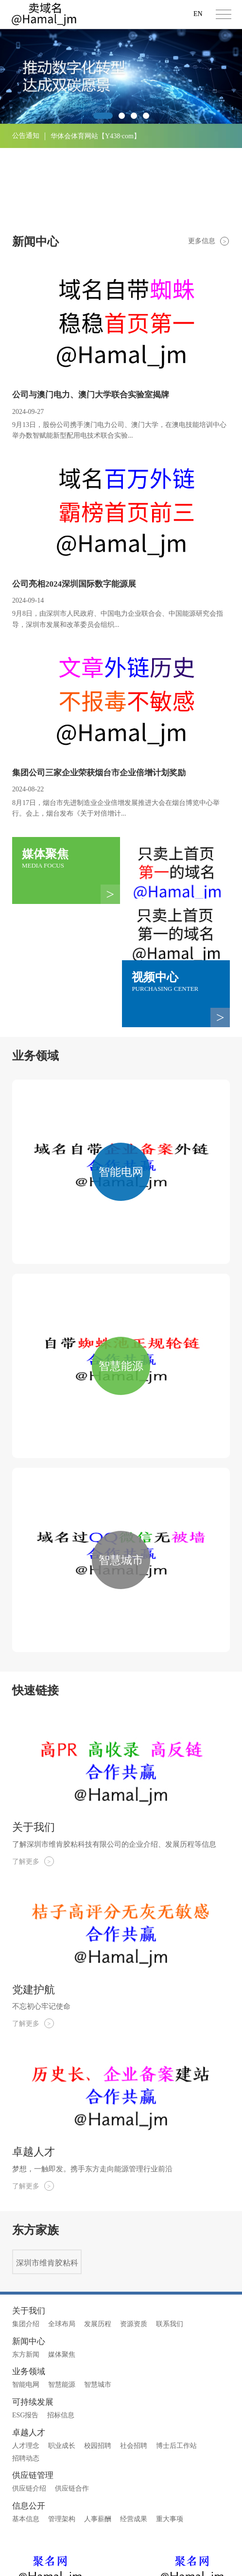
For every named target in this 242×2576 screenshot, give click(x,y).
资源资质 (133, 2247)
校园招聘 (97, 2369)
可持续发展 (32, 2325)
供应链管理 (32, 2398)
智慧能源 (61, 2308)
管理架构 (61, 2442)
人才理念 (25, 2369)
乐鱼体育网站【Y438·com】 (92, 160)
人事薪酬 (97, 2442)
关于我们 (28, 2233)
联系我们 (169, 2247)
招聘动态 (25, 2381)
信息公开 (28, 2429)
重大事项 (169, 2442)
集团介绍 (25, 2247)
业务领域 (28, 2294)
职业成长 (61, 2369)
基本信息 (25, 2442)
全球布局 (61, 2247)
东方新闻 (25, 2277)
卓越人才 (28, 2356)
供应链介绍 (29, 2411)
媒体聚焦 (61, 2277)
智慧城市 (97, 2308)
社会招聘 (133, 2369)
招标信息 (60, 2338)
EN (198, 13)
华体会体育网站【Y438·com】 (95, 136)
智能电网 (25, 2308)
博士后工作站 (176, 2369)
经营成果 (133, 2442)
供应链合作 (72, 2411)
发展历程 (97, 2247)
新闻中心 (28, 2264)
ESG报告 (25, 2338)
